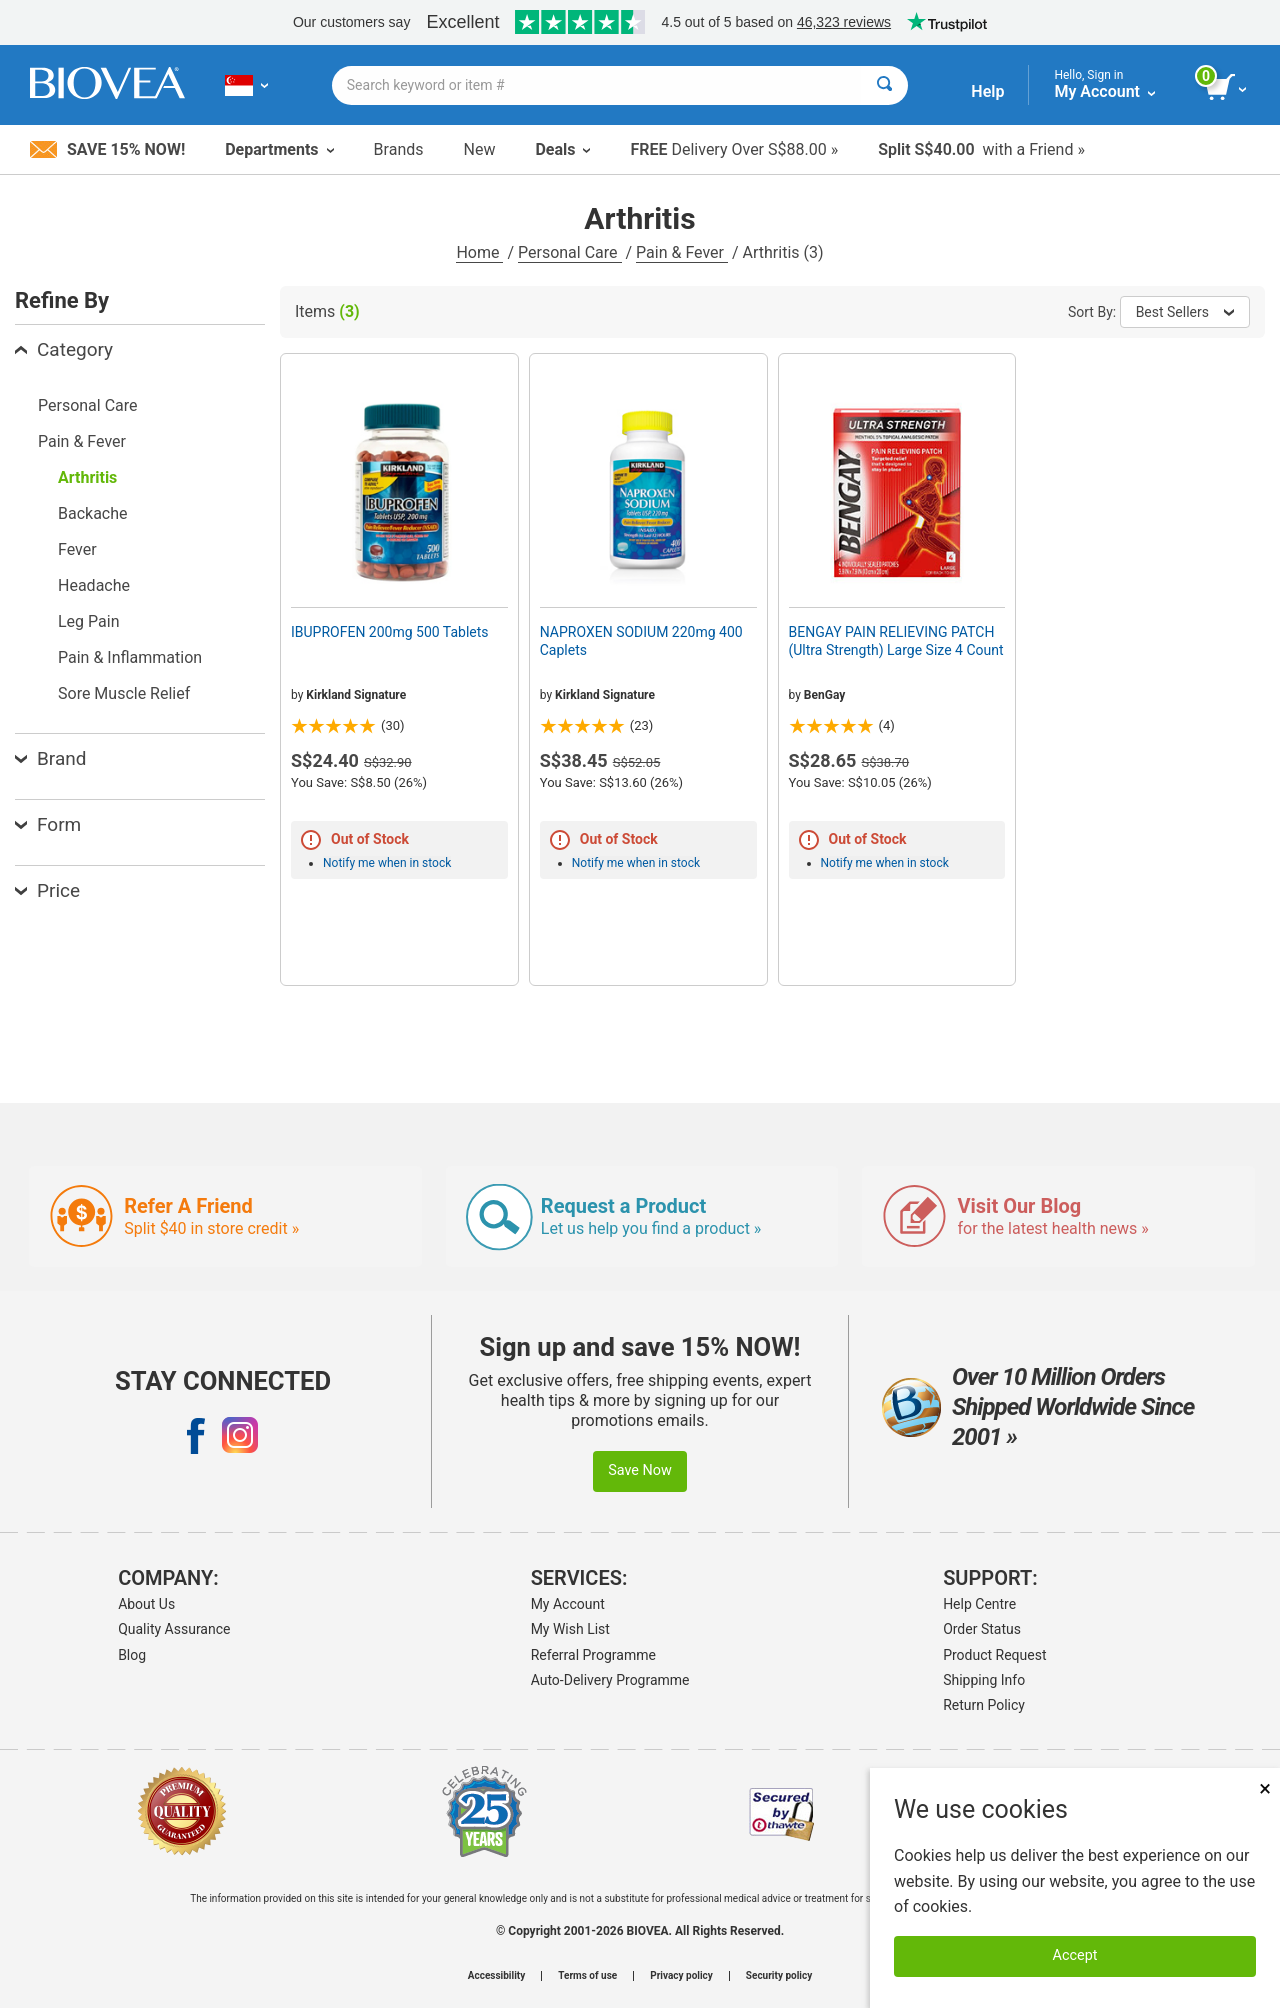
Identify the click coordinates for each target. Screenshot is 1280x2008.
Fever (77, 549)
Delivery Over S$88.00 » (734, 149)
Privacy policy (681, 1976)
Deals (562, 149)
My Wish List (570, 1629)
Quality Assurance (174, 1629)
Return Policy (984, 1705)
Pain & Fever (682, 252)
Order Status (982, 1629)
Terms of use (587, 1976)
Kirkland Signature (356, 695)
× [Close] (1265, 1788)
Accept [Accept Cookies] (1075, 1955)
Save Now (640, 1470)
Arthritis (87, 477)
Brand (50, 758)
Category (64, 349)
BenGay (824, 695)
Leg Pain (89, 621)
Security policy (779, 1976)
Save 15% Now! (107, 149)
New (480, 149)
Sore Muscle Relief (124, 693)
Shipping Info (984, 1680)
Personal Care (570, 252)
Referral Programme (593, 1655)
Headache (94, 585)
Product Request (994, 1655)
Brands (399, 149)
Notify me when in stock (387, 863)
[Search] (884, 85)
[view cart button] (1227, 88)
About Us (146, 1604)
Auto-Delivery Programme (610, 1680)
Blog (132, 1655)
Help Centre (979, 1604)
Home (479, 252)
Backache (93, 513)
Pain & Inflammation (130, 657)
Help (987, 91)
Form (48, 824)
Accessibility (496, 1976)
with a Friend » (981, 149)
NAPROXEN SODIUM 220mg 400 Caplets (641, 641)
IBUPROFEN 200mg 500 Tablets (390, 632)
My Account (568, 1604)
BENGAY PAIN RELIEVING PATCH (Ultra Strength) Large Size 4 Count (896, 641)
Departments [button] (279, 149)
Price (47, 890)
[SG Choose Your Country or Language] (246, 85)
